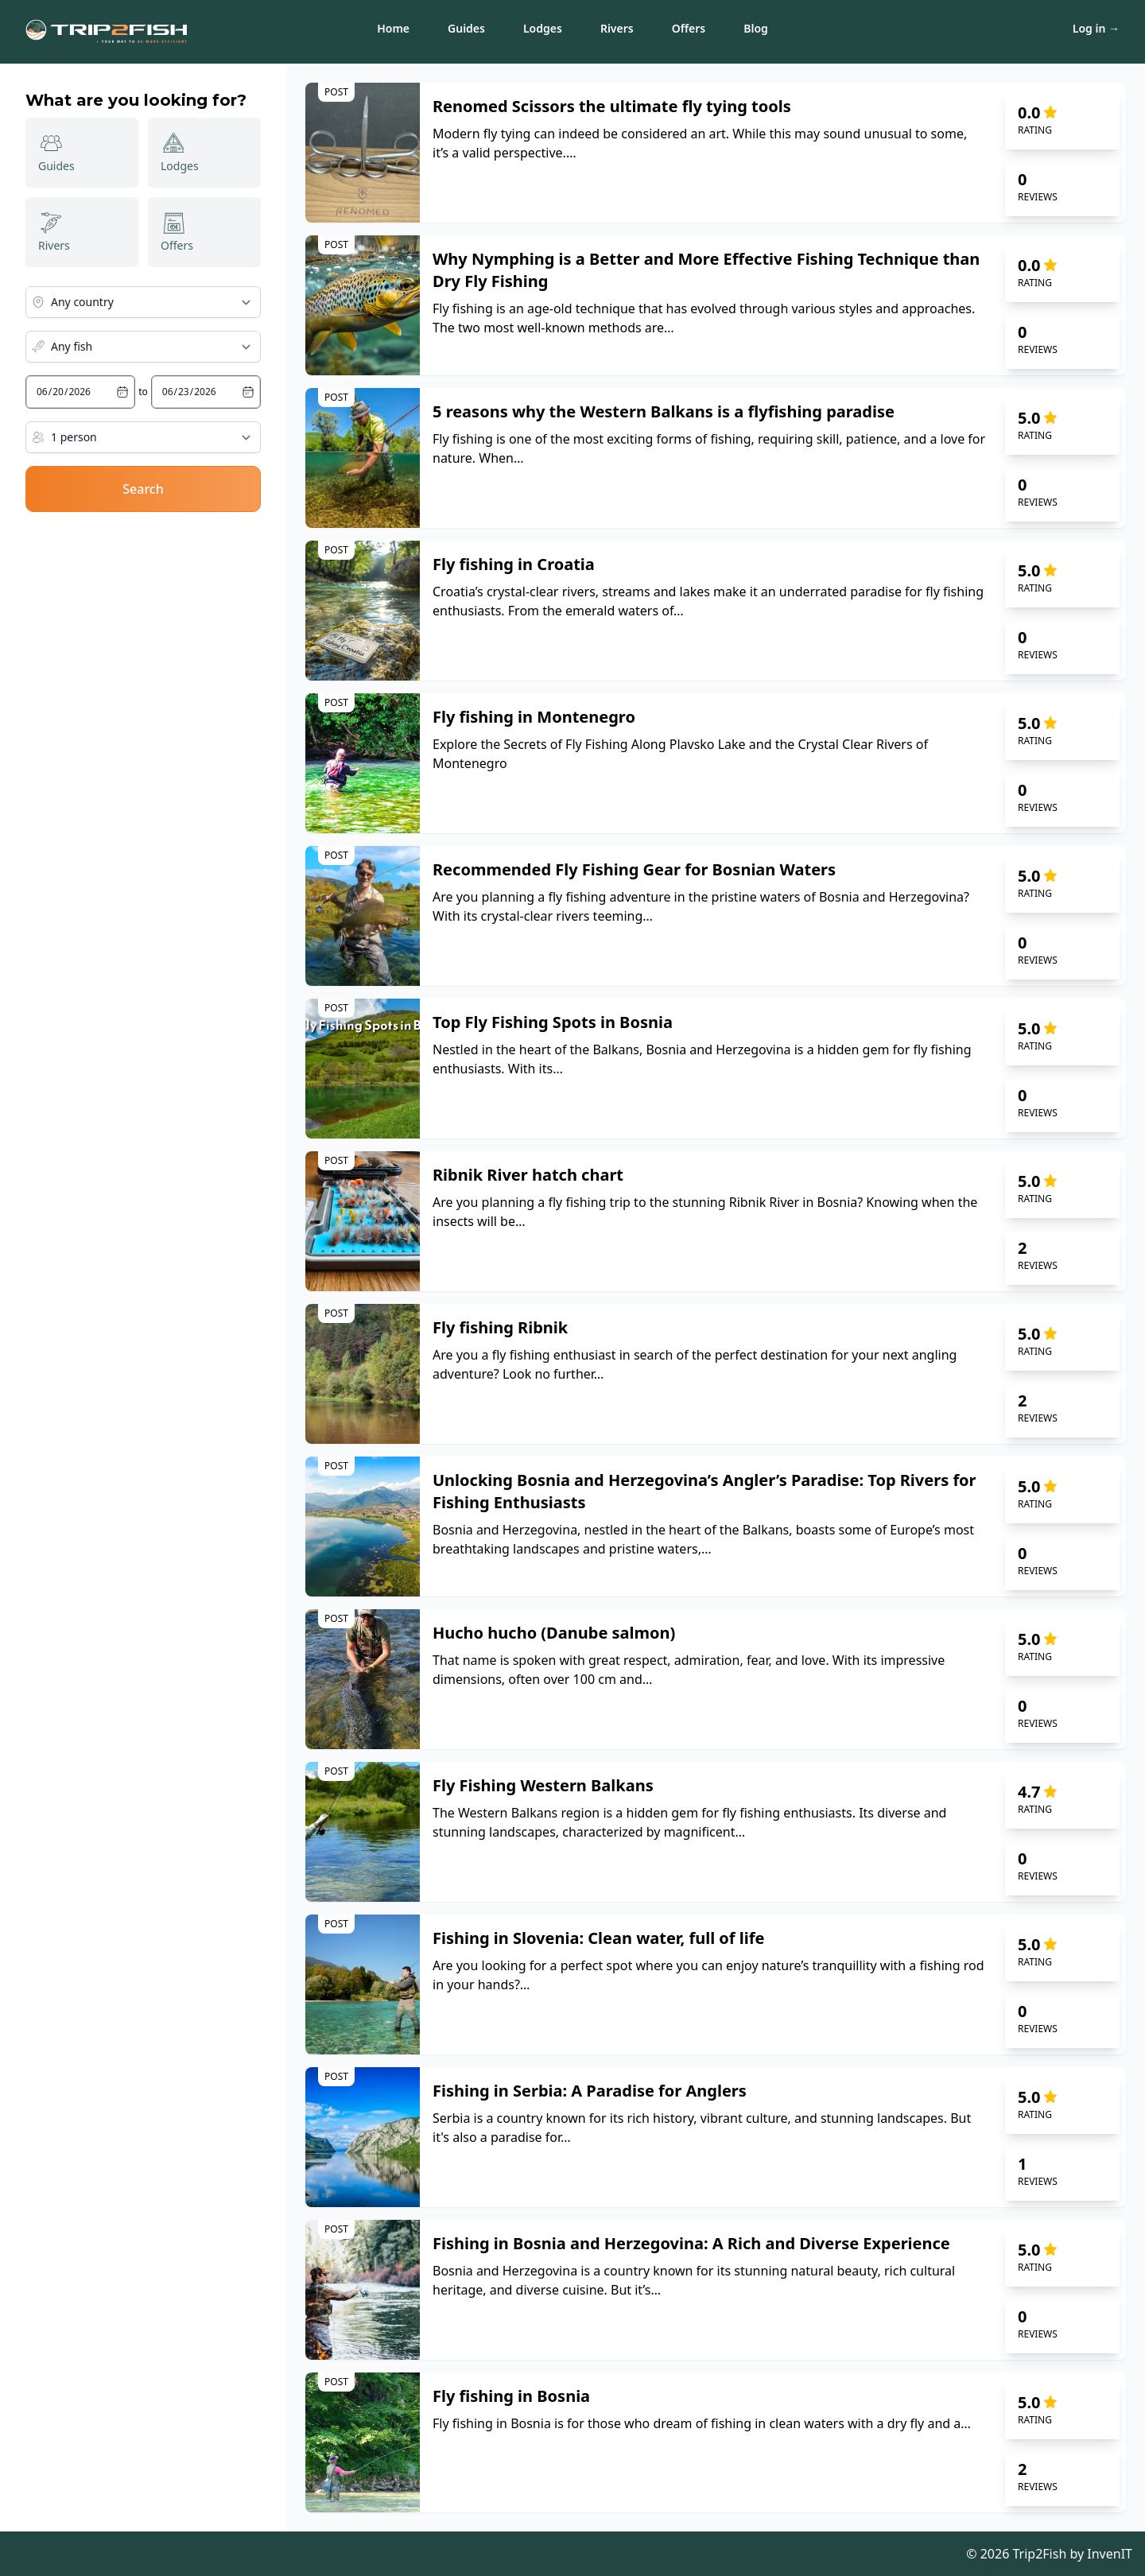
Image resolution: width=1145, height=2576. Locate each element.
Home (393, 28)
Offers (689, 28)
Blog (755, 28)
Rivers (617, 28)
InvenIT (1109, 2553)
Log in (1096, 28)
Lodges (542, 28)
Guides (466, 28)
